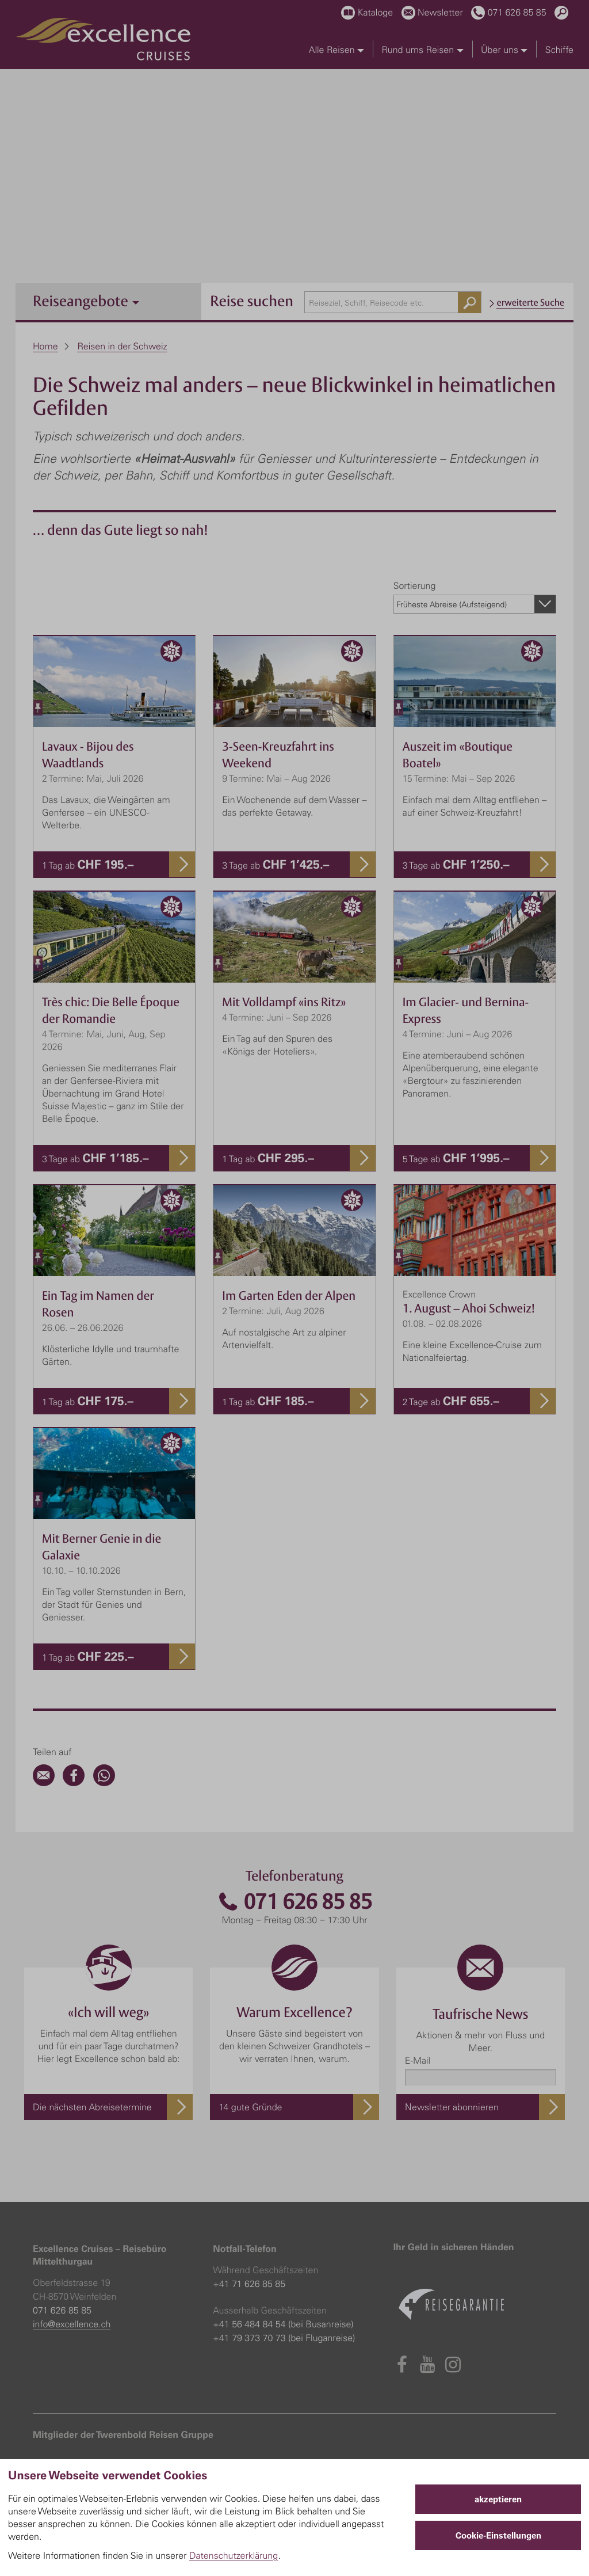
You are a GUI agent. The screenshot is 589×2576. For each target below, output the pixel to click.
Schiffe (559, 49)
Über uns (504, 49)
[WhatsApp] (104, 1783)
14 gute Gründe (250, 2107)
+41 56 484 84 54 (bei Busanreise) (283, 2324)
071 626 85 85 (294, 1901)
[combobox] (392, 302)
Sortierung (414, 585)
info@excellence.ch (71, 2324)
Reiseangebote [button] (86, 301)
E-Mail (417, 2060)
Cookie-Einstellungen (498, 2535)
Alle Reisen (336, 49)
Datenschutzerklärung (233, 2555)
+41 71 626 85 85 (249, 2283)
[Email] (44, 1783)
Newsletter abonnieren (452, 2107)
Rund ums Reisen (422, 49)
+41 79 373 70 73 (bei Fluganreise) (284, 2337)
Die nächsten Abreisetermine (92, 2107)
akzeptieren (498, 2499)
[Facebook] (74, 1783)
